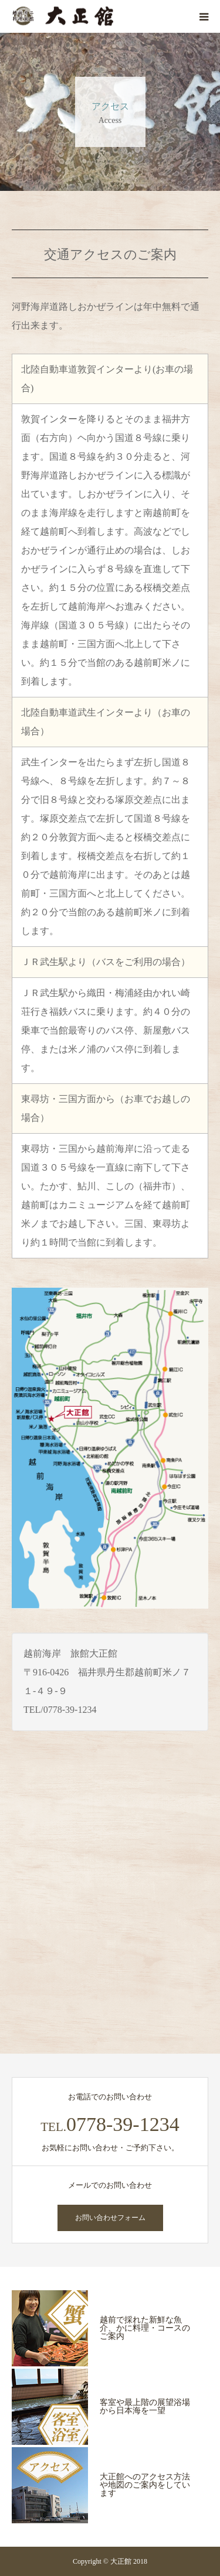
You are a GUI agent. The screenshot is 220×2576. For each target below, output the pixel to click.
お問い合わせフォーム (110, 2218)
